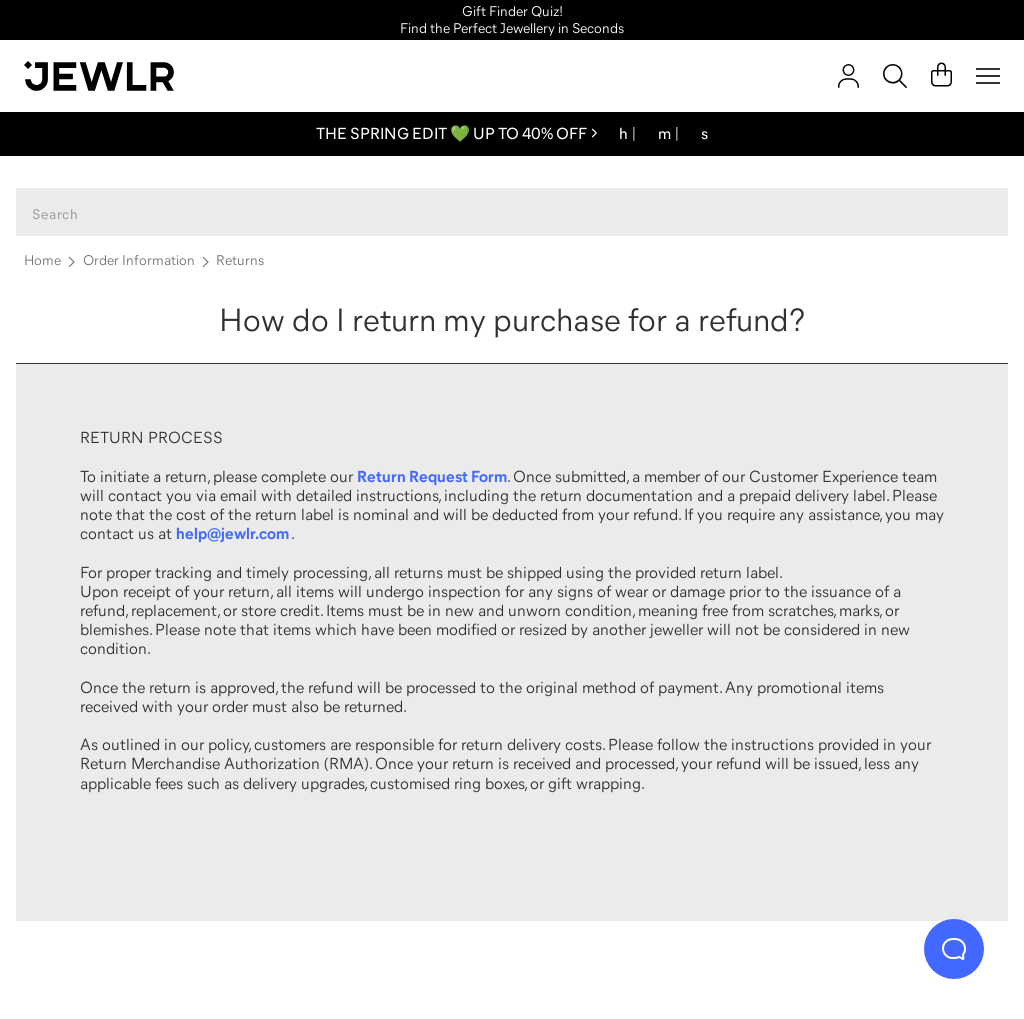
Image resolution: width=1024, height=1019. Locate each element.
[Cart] (941, 76)
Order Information (139, 260)
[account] (848, 76)
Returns (240, 260)
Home (42, 260)
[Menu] (988, 76)
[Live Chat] (954, 949)
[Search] (895, 76)
